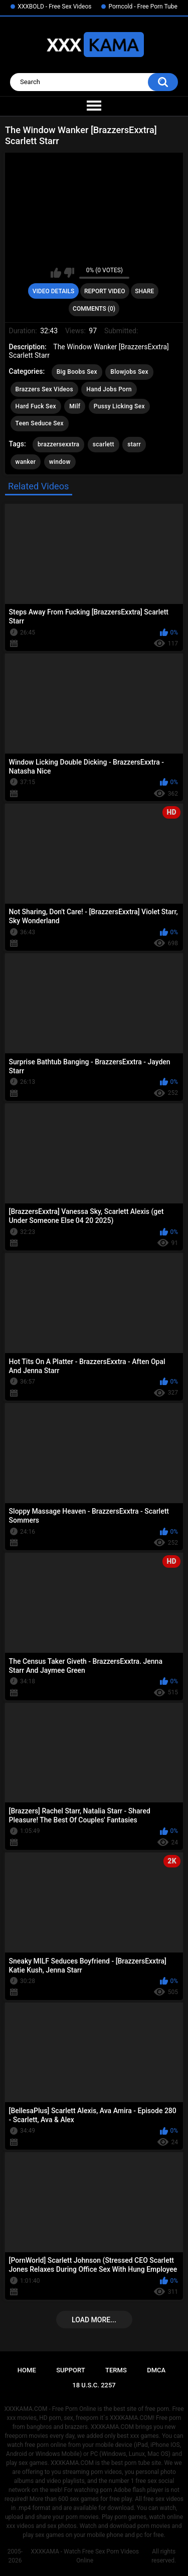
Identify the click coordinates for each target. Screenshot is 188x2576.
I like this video (56, 273)
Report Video (104, 291)
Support (70, 2370)
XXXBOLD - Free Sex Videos (54, 6)
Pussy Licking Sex (119, 406)
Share (144, 291)
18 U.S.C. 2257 (94, 2385)
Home (27, 2370)
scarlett (103, 444)
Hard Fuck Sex (36, 406)
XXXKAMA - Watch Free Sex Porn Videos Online (85, 2556)
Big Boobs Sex (77, 371)
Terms (116, 2370)
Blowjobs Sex (129, 371)
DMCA (156, 2370)
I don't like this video (69, 273)
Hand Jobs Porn (108, 389)
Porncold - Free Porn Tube (142, 6)
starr (134, 444)
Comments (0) (94, 308)
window (60, 461)
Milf (74, 406)
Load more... (94, 2320)
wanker (26, 461)
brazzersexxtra (58, 444)
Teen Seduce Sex (40, 423)
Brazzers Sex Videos (44, 389)
